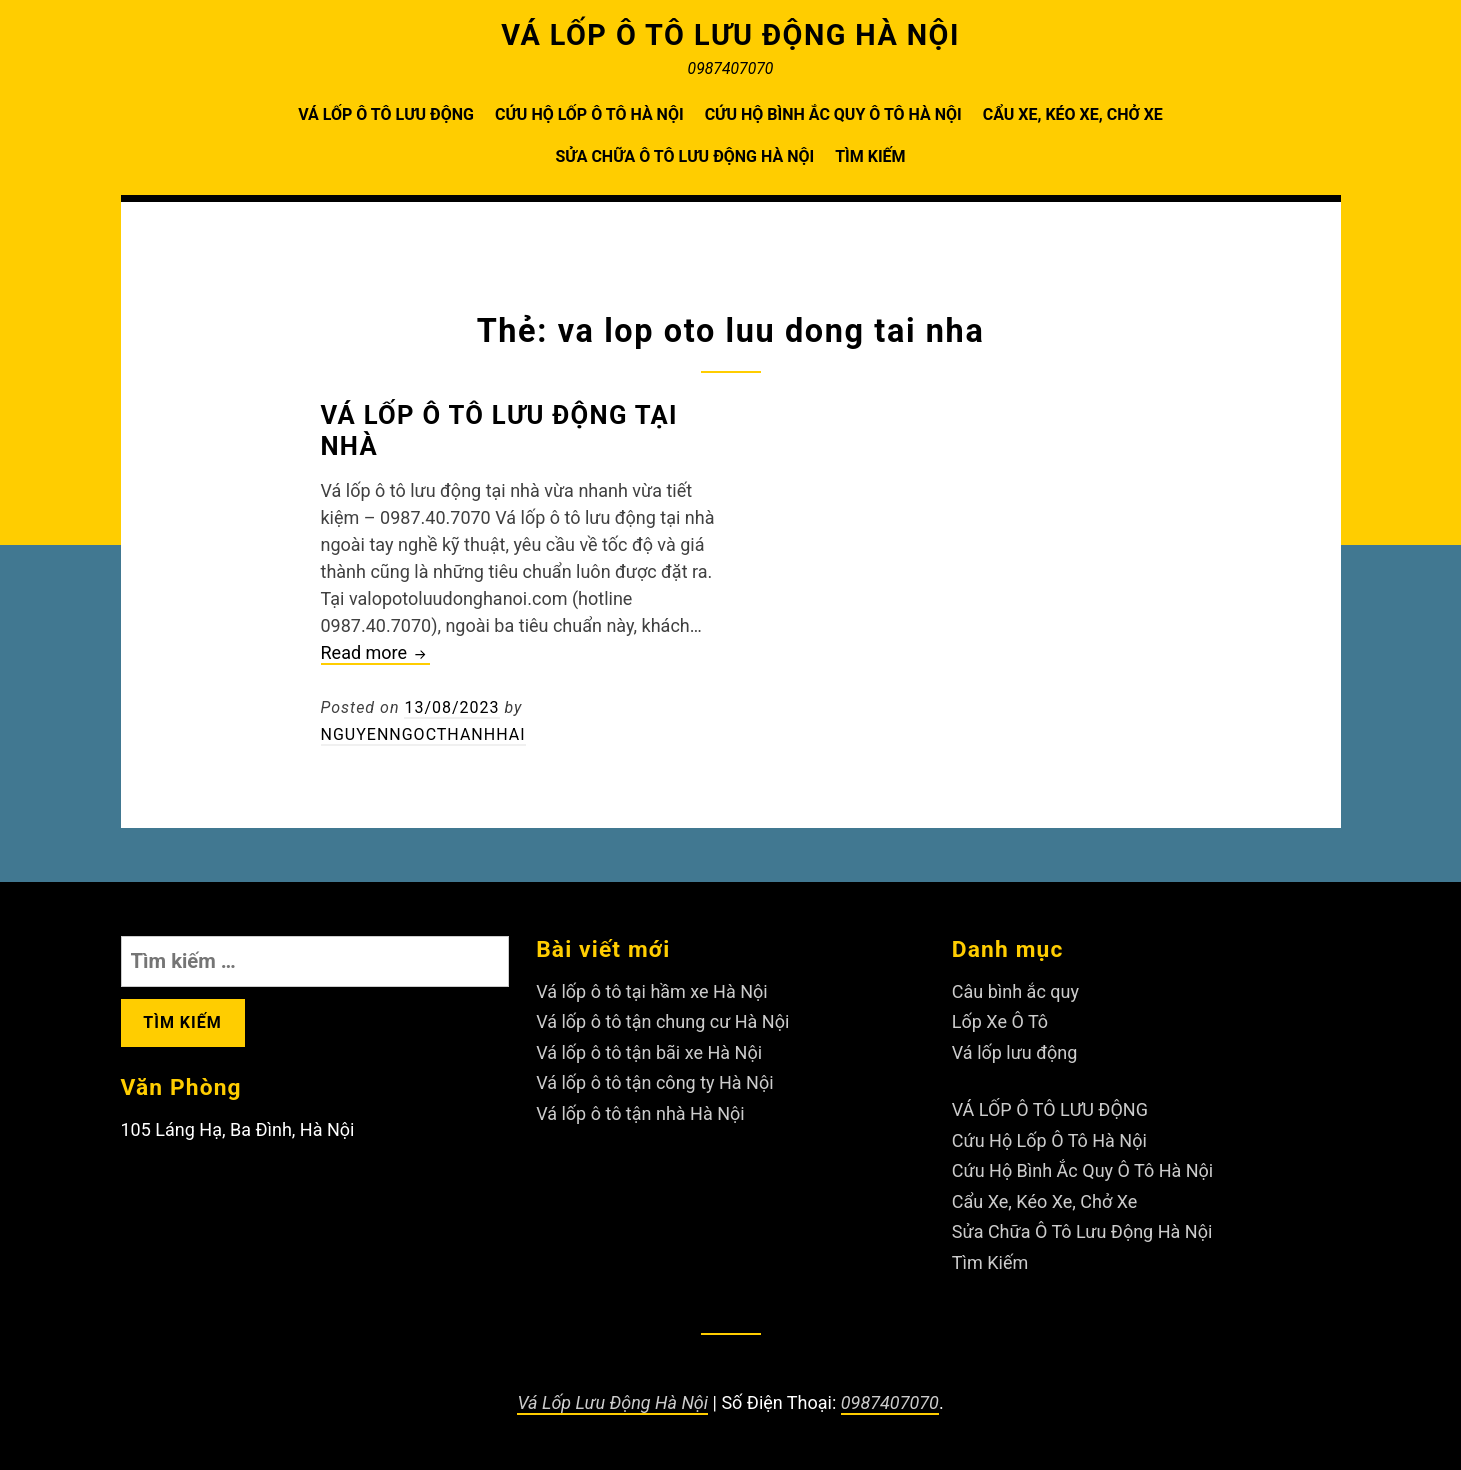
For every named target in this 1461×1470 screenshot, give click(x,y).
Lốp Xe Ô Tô (1000, 1021)
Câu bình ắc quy (1015, 991)
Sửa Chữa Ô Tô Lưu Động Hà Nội (684, 156)
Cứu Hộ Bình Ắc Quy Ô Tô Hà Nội (833, 114)
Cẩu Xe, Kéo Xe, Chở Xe (1073, 114)
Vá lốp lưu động (1015, 1052)
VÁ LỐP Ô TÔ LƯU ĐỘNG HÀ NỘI (730, 35)
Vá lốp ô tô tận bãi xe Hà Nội (649, 1052)
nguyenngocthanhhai (423, 734)
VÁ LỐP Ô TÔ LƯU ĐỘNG (386, 114)
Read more (375, 653)
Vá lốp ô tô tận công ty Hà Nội (654, 1082)
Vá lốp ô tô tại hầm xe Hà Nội (652, 991)
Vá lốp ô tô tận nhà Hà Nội (640, 1113)
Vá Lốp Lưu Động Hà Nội (612, 1402)
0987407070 (890, 1402)
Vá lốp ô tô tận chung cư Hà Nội (662, 1021)
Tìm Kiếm (870, 156)
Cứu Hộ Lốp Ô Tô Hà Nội (589, 114)
